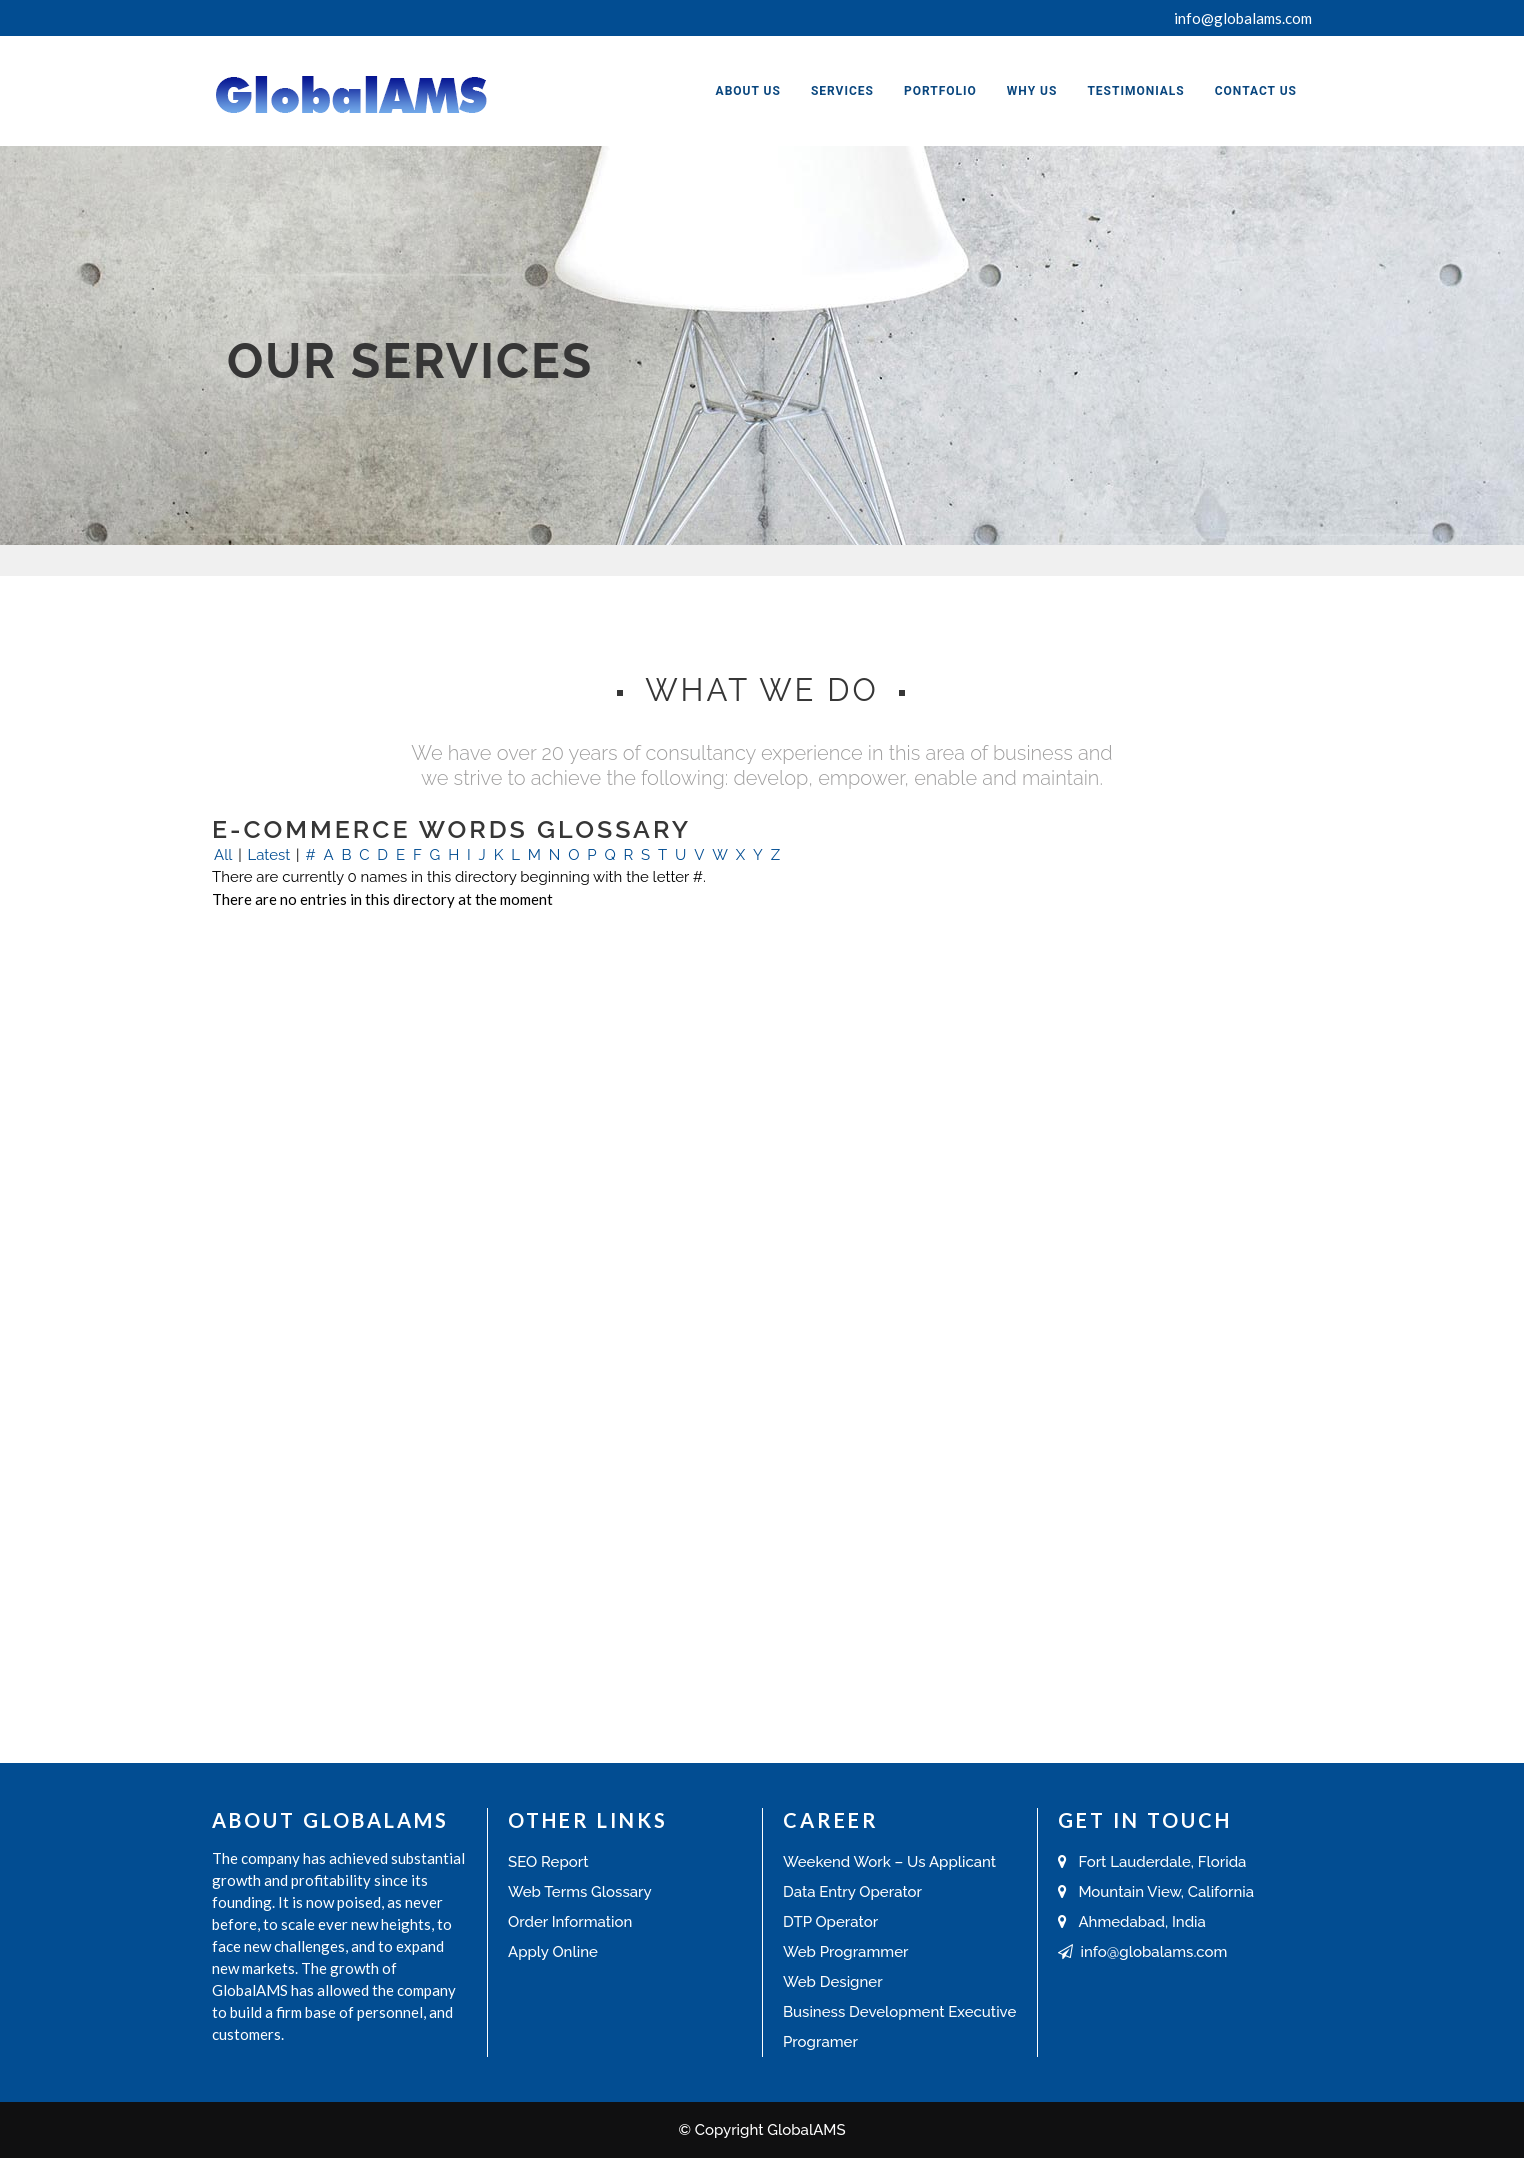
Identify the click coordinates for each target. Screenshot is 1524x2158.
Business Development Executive (899, 2012)
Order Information (570, 1922)
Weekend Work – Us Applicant (889, 1862)
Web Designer (833, 1982)
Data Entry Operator (852, 1892)
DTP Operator (830, 1922)
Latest (268, 855)
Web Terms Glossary (580, 1892)
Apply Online (553, 1952)
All (223, 855)
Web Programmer (845, 1952)
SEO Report (548, 1862)
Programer (820, 2042)
